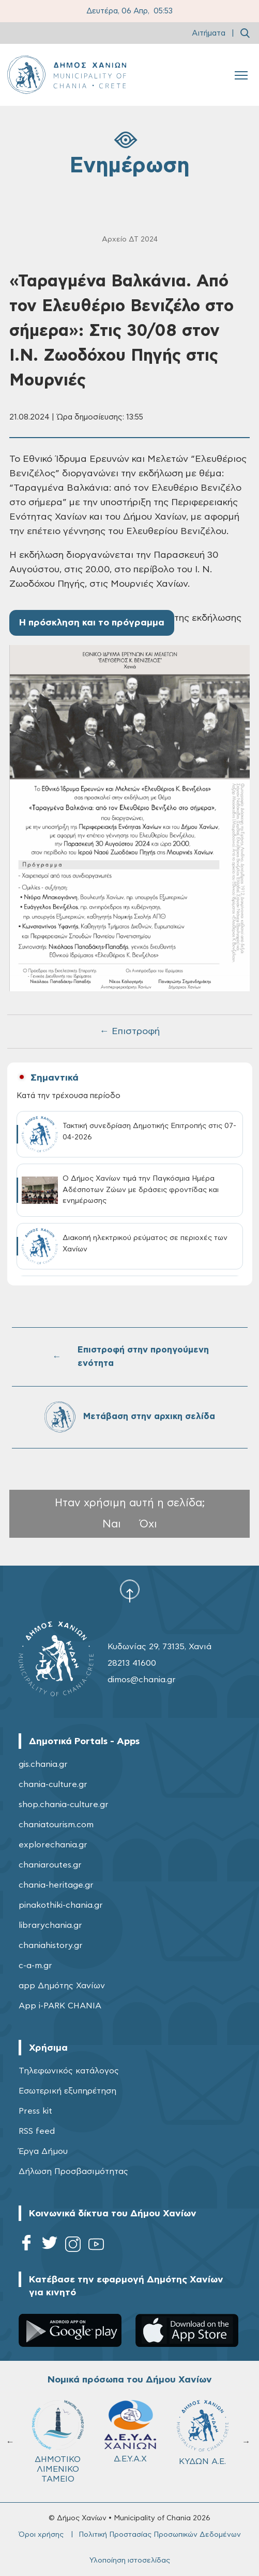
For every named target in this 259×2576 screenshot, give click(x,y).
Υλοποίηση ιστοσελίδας (129, 2560)
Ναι (111, 1524)
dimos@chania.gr (142, 1680)
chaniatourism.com (56, 1825)
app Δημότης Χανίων (62, 1986)
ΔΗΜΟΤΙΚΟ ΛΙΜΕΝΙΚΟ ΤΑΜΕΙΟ (58, 2441)
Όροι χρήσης (41, 2534)
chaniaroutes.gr (50, 1865)
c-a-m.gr (35, 1965)
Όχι (148, 1524)
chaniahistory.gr (51, 1945)
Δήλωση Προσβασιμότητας (73, 2171)
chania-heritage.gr (56, 1885)
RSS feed (37, 2131)
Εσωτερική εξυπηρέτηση (67, 2091)
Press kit (35, 2111)
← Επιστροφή (130, 1031)
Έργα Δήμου (43, 2151)
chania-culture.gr (53, 1784)
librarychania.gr (50, 1925)
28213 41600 (132, 1663)
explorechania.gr (53, 1845)
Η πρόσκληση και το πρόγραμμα (91, 622)
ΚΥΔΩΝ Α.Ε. (202, 2433)
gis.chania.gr (43, 1764)
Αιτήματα (208, 33)
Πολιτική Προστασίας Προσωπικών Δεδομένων (160, 2534)
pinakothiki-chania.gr (61, 1905)
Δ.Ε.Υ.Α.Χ (130, 2431)
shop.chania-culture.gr (64, 1804)
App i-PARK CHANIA (60, 2006)
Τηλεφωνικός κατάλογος (69, 2071)
